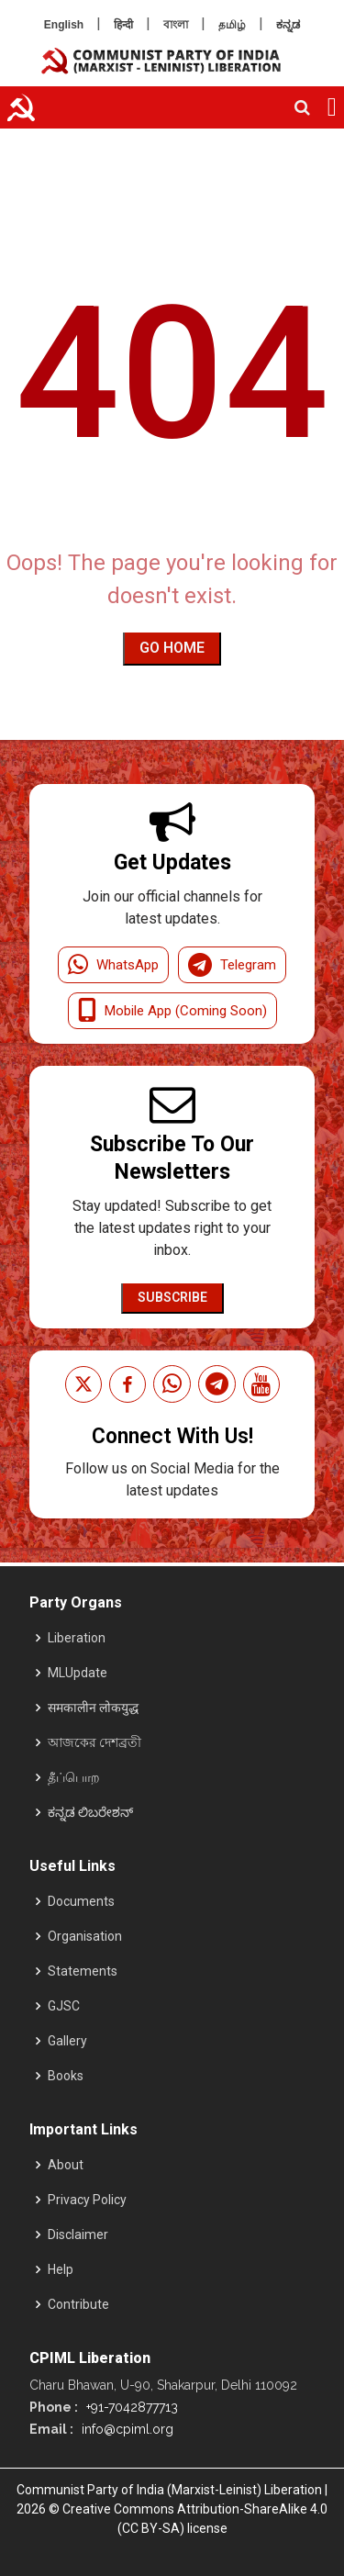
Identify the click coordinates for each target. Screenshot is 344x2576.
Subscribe (172, 1297)
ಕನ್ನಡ (288, 24)
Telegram (232, 965)
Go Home (172, 647)
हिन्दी (123, 24)
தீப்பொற (74, 1777)
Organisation (85, 1936)
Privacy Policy (87, 2199)
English (63, 24)
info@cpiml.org (125, 2429)
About (65, 2164)
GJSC (64, 2005)
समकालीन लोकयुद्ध (93, 1707)
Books (65, 2075)
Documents (81, 1901)
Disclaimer (78, 2234)
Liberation (76, 1637)
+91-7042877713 (130, 2407)
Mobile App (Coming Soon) (172, 1011)
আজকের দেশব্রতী (94, 1742)
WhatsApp (113, 965)
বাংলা (175, 24)
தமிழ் (232, 24)
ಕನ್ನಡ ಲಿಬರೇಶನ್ (90, 1812)
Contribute (78, 2304)
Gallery (67, 2040)
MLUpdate (77, 1672)
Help (60, 2269)
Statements (82, 1971)
